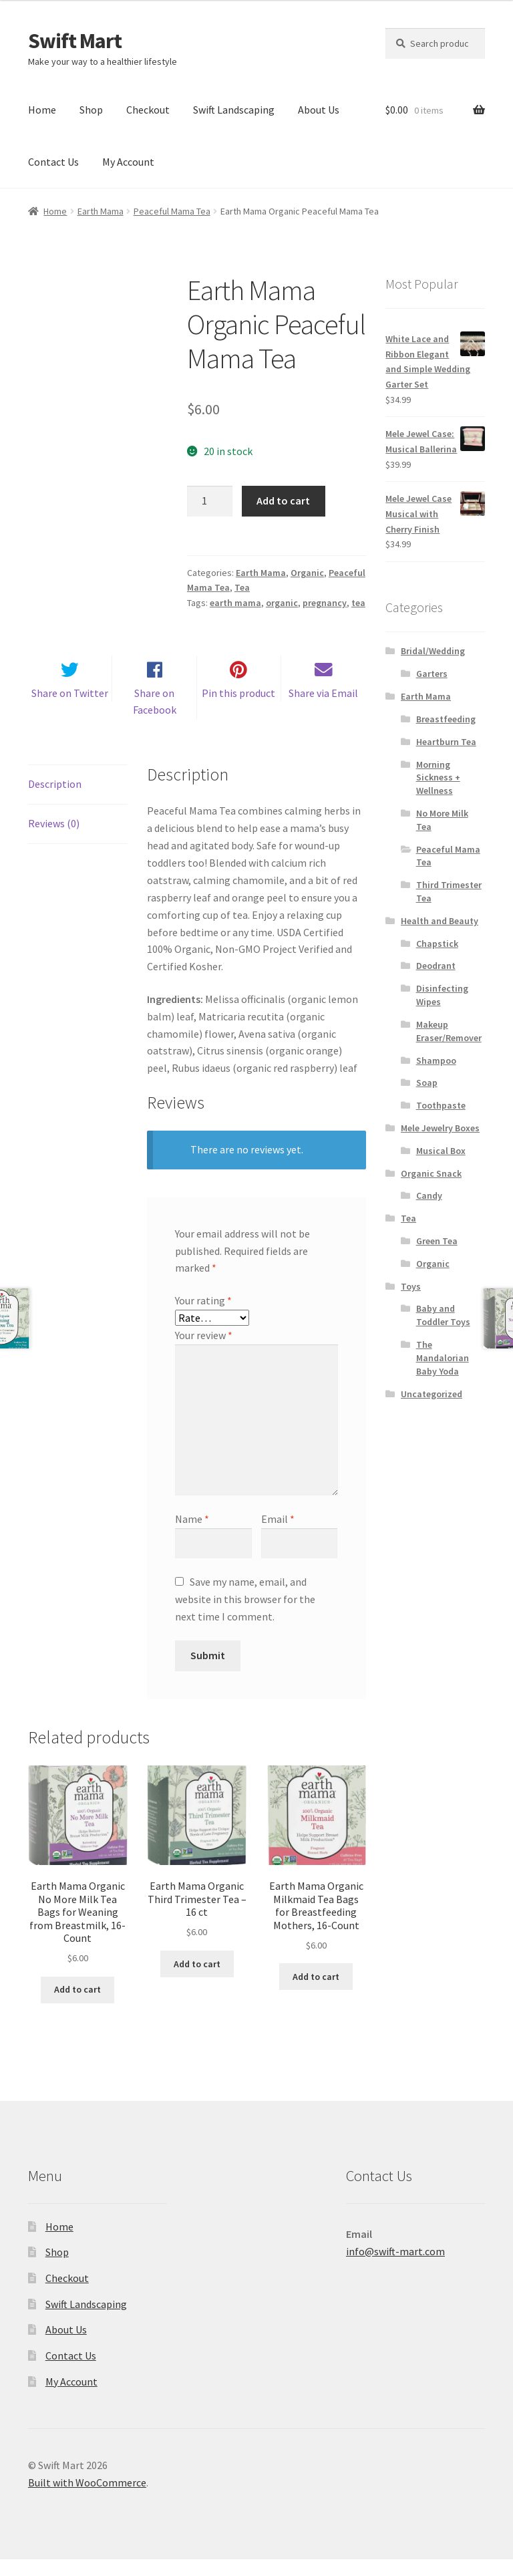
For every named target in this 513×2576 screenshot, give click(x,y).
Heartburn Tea (446, 742)
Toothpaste (441, 1105)
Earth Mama (100, 211)
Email (278, 1535)
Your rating (203, 1317)
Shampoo (436, 1060)
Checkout (148, 109)
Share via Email (323, 709)
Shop (91, 109)
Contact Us (53, 161)
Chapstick (437, 944)
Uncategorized (431, 1394)
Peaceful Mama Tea (172, 211)
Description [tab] (54, 800)
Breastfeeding (446, 719)
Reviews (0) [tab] (53, 840)
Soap (427, 1083)
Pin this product (238, 709)
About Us (318, 109)
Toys (411, 1286)
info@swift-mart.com (395, 2267)
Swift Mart (75, 40)
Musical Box (441, 1151)
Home (42, 109)
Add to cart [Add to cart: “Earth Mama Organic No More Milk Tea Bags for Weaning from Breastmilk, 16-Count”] (77, 2006)
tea (358, 603)
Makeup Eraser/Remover (449, 1031)
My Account (128, 161)
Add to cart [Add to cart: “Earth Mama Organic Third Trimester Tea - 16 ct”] (197, 1981)
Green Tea (437, 1241)
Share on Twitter (69, 709)
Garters (432, 674)
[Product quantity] (209, 501)
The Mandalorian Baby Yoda (442, 1357)
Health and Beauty (439, 921)
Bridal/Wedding (433, 651)
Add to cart (283, 500)
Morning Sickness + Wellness (438, 777)
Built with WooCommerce (87, 2499)
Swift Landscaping (234, 109)
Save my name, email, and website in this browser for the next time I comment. (245, 1616)
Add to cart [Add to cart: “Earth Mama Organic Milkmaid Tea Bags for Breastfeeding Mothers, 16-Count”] (316, 1993)
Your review (203, 1351)
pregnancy (325, 603)
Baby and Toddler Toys (443, 1315)
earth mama (235, 603)
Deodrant (436, 966)
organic (282, 603)
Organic (307, 573)
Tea (242, 587)
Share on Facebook (154, 718)
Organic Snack (431, 1173)
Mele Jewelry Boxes (440, 1128)
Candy (429, 1195)
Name (192, 1535)
